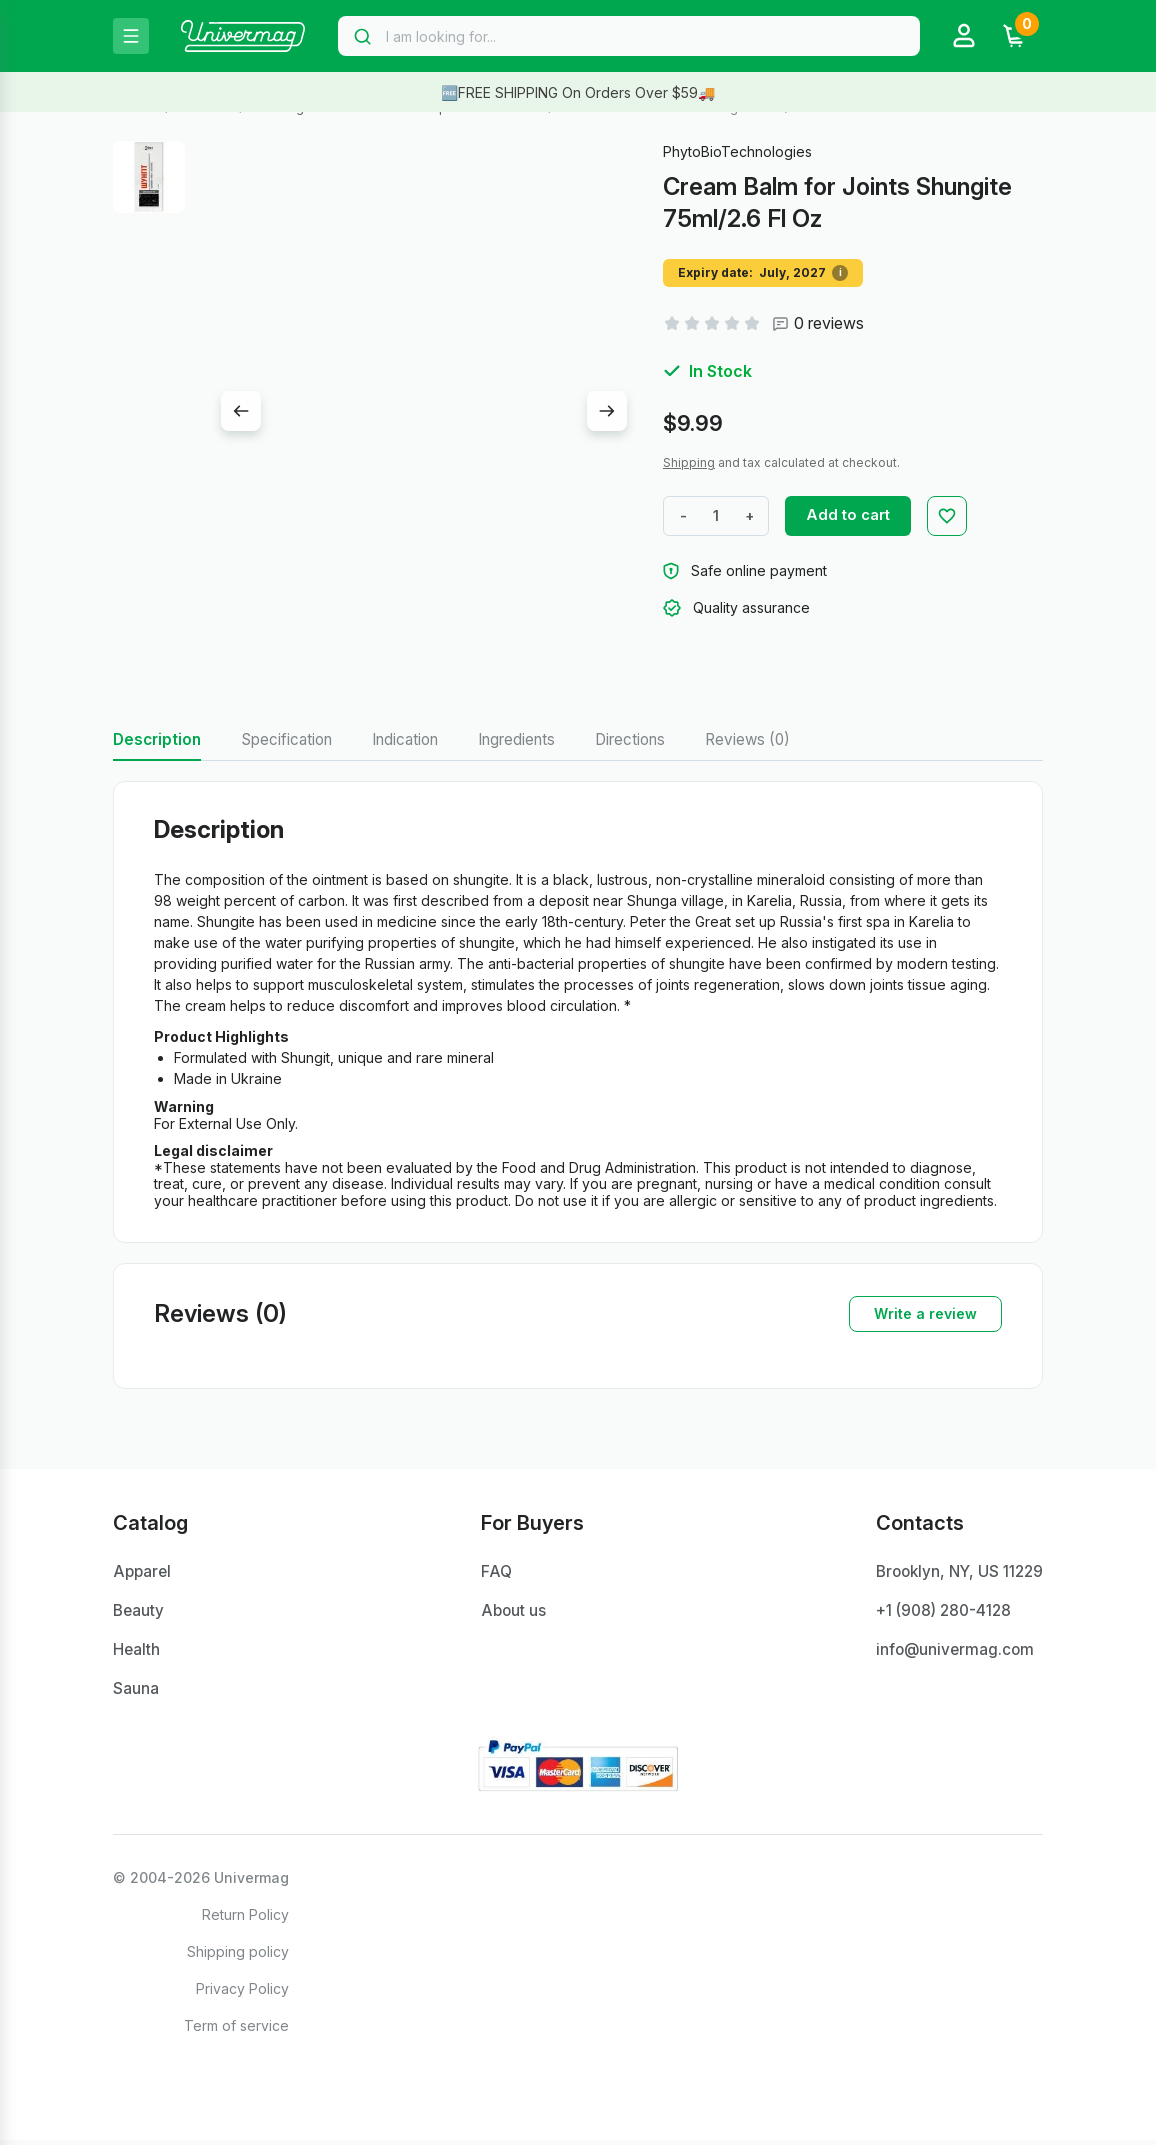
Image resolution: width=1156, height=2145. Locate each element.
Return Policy (245, 1919)
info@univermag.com (947, 1654)
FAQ (492, 1574)
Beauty (139, 1614)
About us (509, 1614)
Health (137, 1654)
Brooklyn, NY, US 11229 (954, 1574)
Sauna (136, 1694)
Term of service (236, 2030)
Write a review (925, 1314)
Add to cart (859, 515)
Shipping (689, 462)
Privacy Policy (242, 1993)
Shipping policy (238, 1956)
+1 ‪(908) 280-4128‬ (938, 1614)
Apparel (143, 1574)
